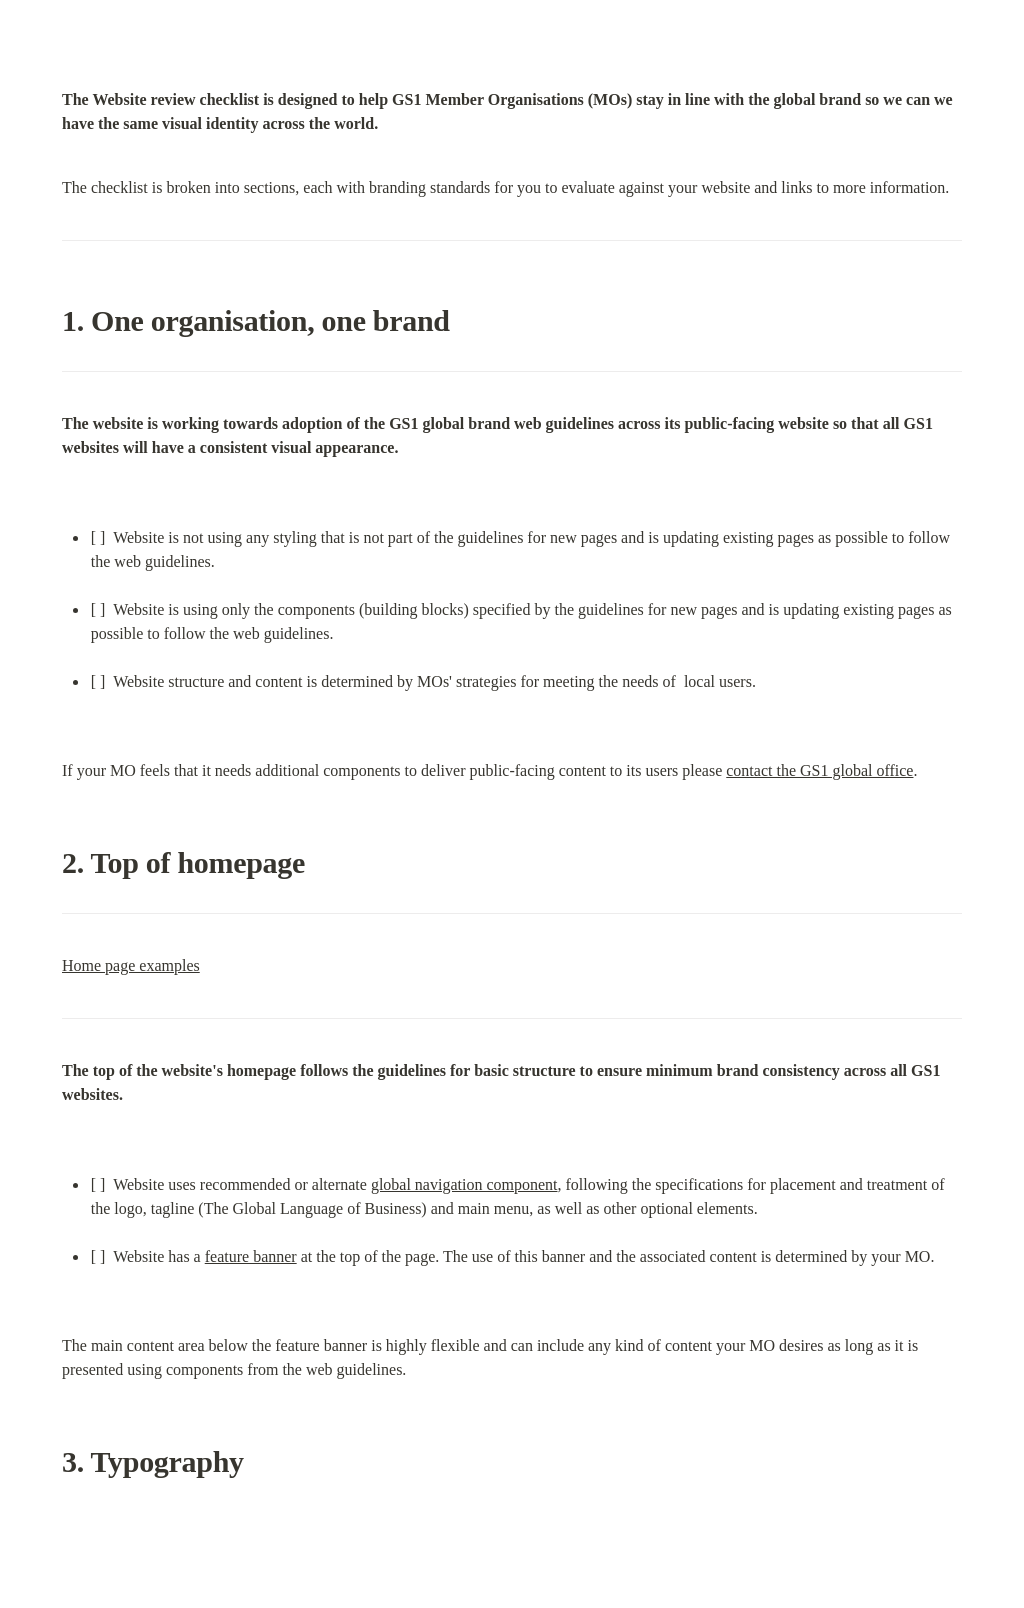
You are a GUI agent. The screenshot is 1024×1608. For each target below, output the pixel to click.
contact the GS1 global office (819, 770)
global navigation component (464, 1184)
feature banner (251, 1256)
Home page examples (131, 965)
